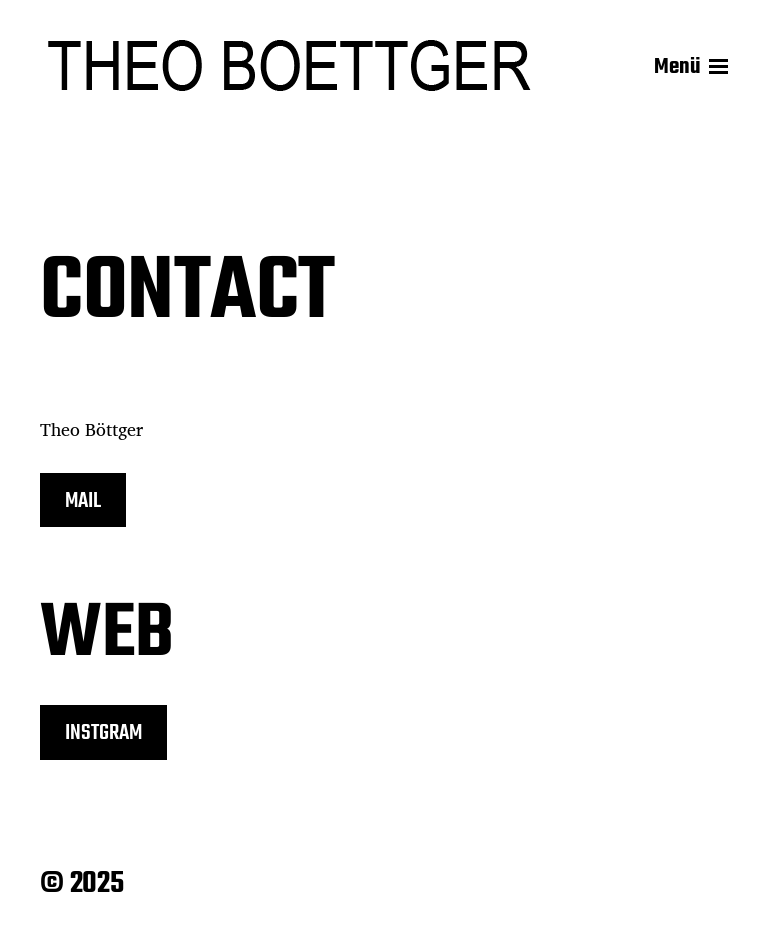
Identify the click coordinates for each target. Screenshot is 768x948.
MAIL (83, 501)
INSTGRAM (103, 733)
